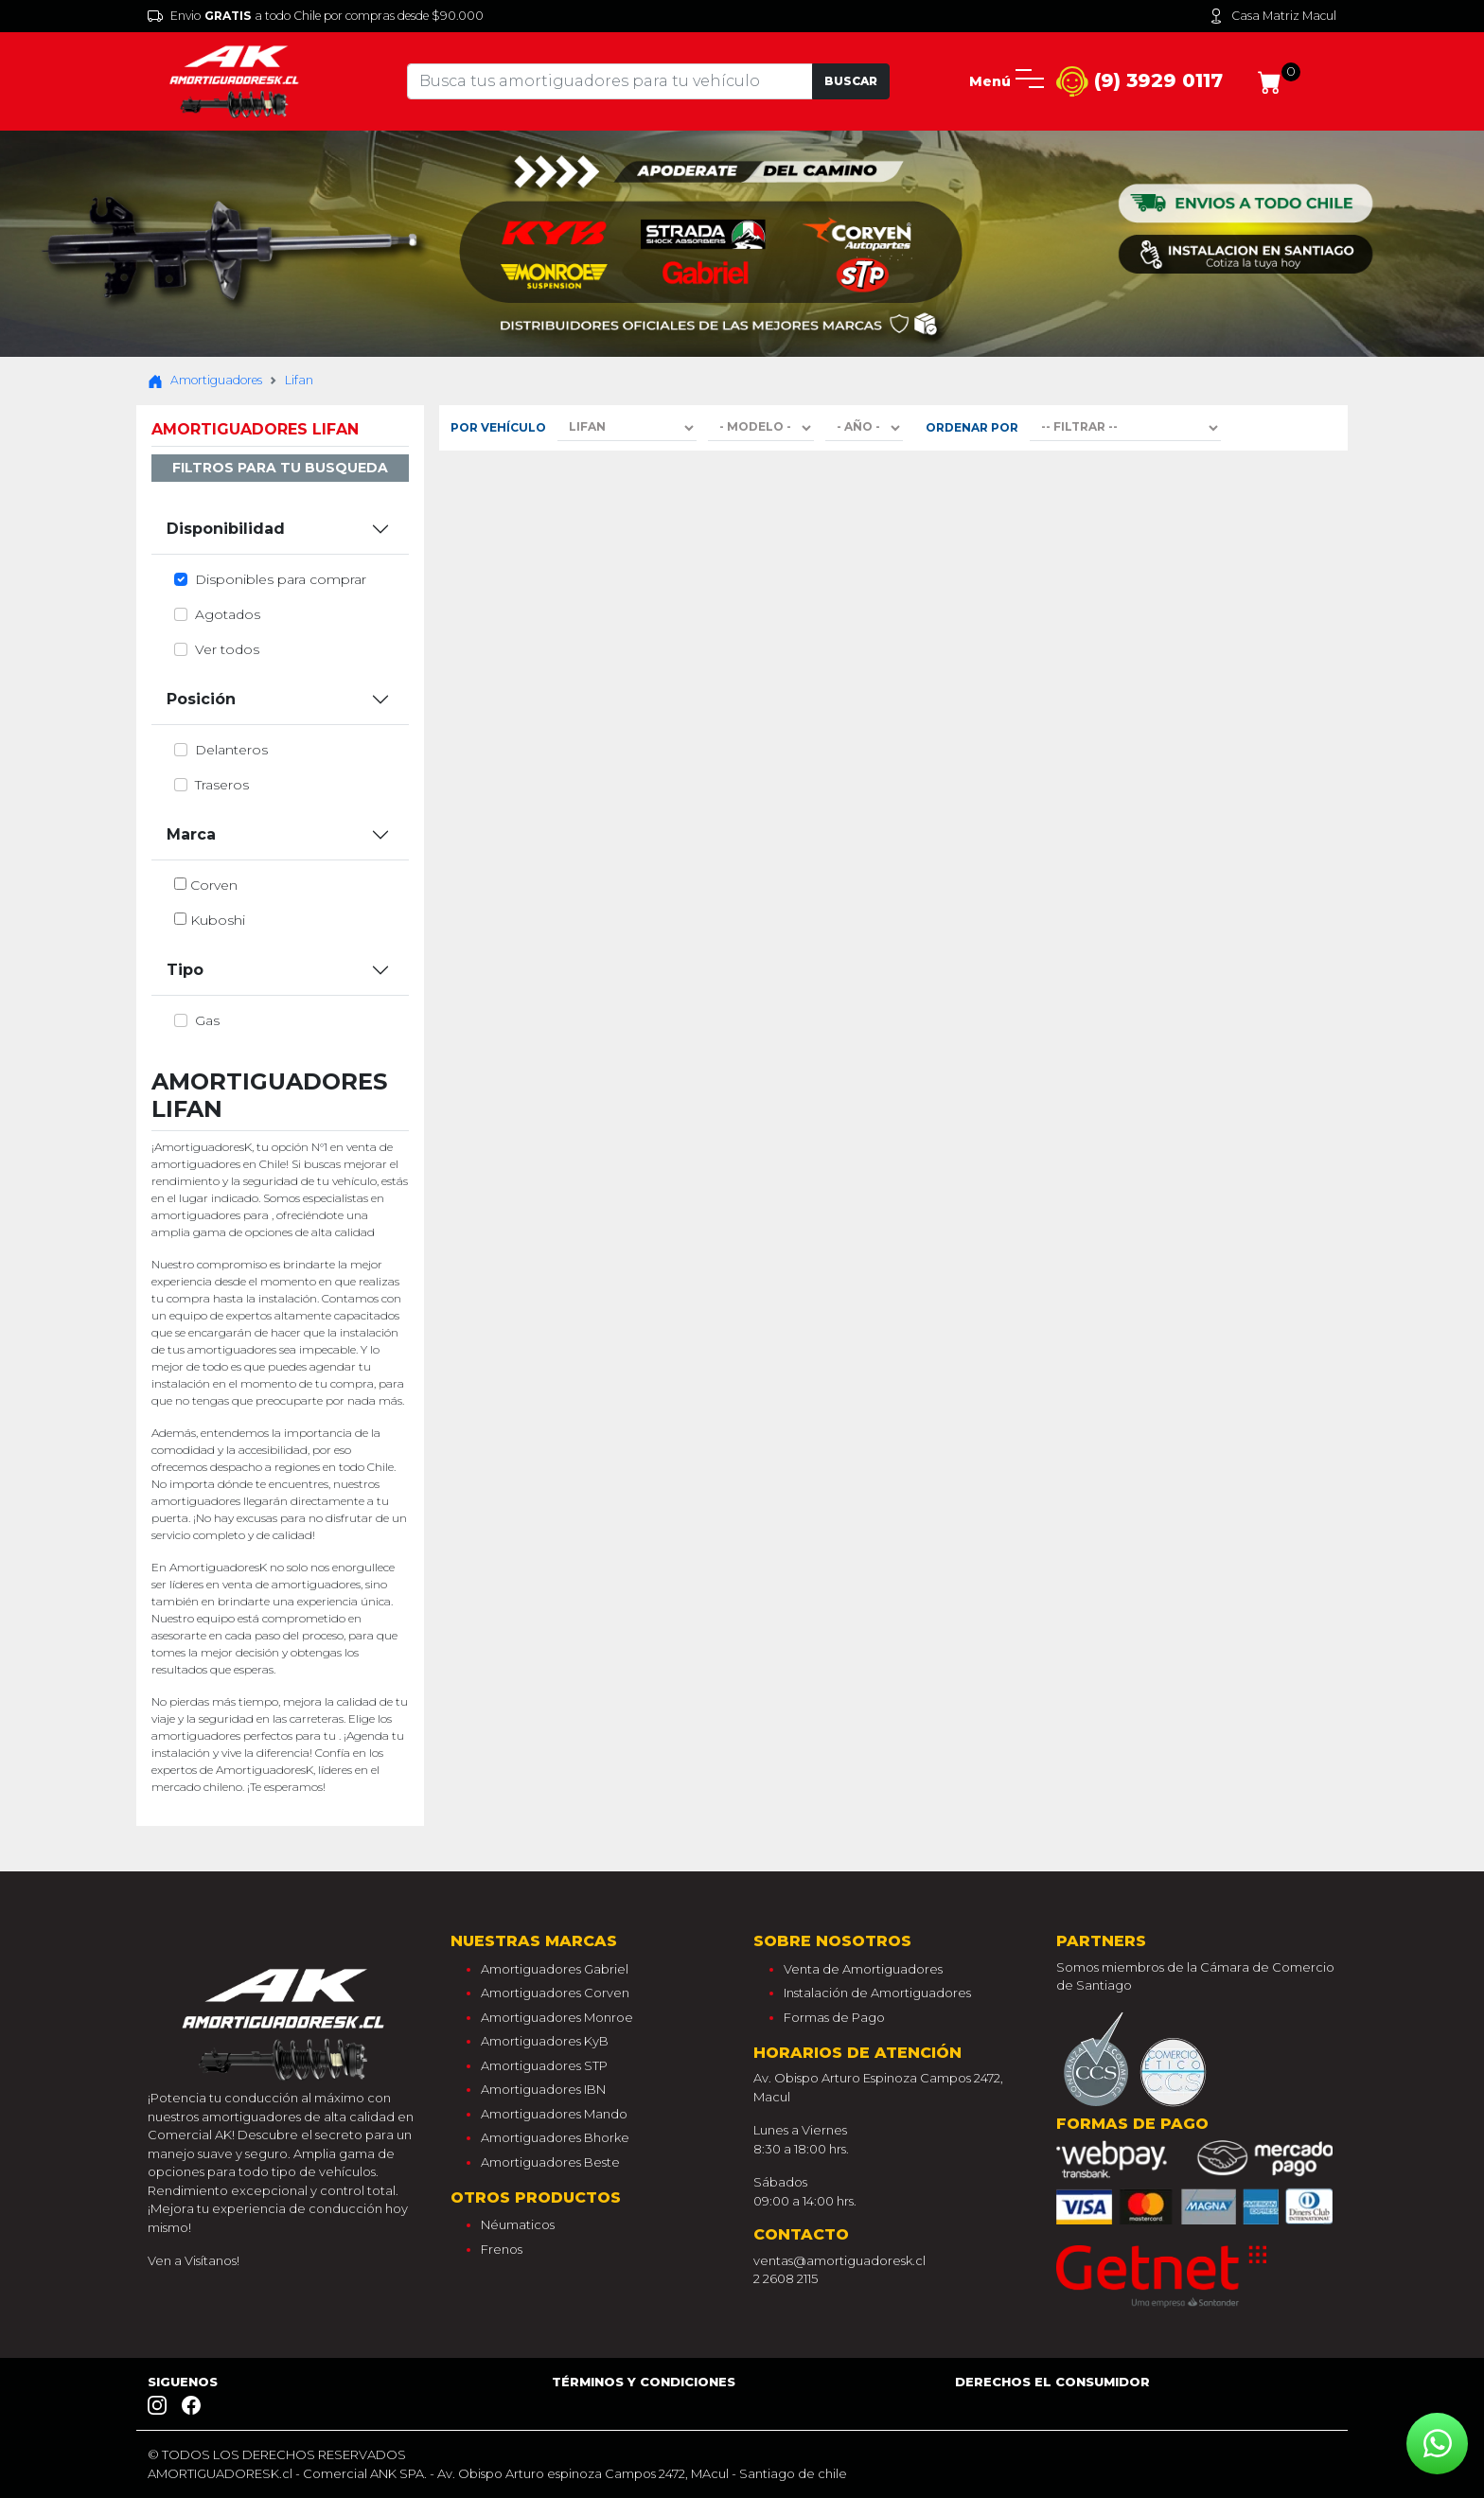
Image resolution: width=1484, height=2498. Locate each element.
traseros (222, 784)
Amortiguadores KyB (545, 2040)
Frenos (501, 2249)
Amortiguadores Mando (554, 2113)
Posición (201, 699)
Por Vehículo (498, 427)
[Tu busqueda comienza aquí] (609, 81)
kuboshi (217, 920)
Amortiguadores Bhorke (555, 2137)
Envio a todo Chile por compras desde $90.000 (316, 16)
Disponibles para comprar (280, 579)
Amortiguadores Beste (550, 2162)
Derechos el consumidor (1052, 2381)
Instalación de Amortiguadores (877, 1992)
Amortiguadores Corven (555, 1992)
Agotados (227, 614)
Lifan (299, 380)
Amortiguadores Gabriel (554, 1968)
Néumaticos (518, 2224)
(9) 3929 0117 (1139, 81)
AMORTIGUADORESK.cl (220, 2473)
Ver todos (227, 649)
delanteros (231, 749)
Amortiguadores (205, 380)
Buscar (850, 81)
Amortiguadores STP (544, 2065)
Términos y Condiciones (643, 2381)
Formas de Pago (834, 2017)
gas (207, 1020)
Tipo (185, 970)
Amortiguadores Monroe (557, 2017)
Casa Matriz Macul (1272, 16)
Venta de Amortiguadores (863, 1968)
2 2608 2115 (785, 2278)
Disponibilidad (226, 529)
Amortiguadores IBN (543, 2089)
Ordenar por (972, 427)
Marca (191, 834)
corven (214, 885)
